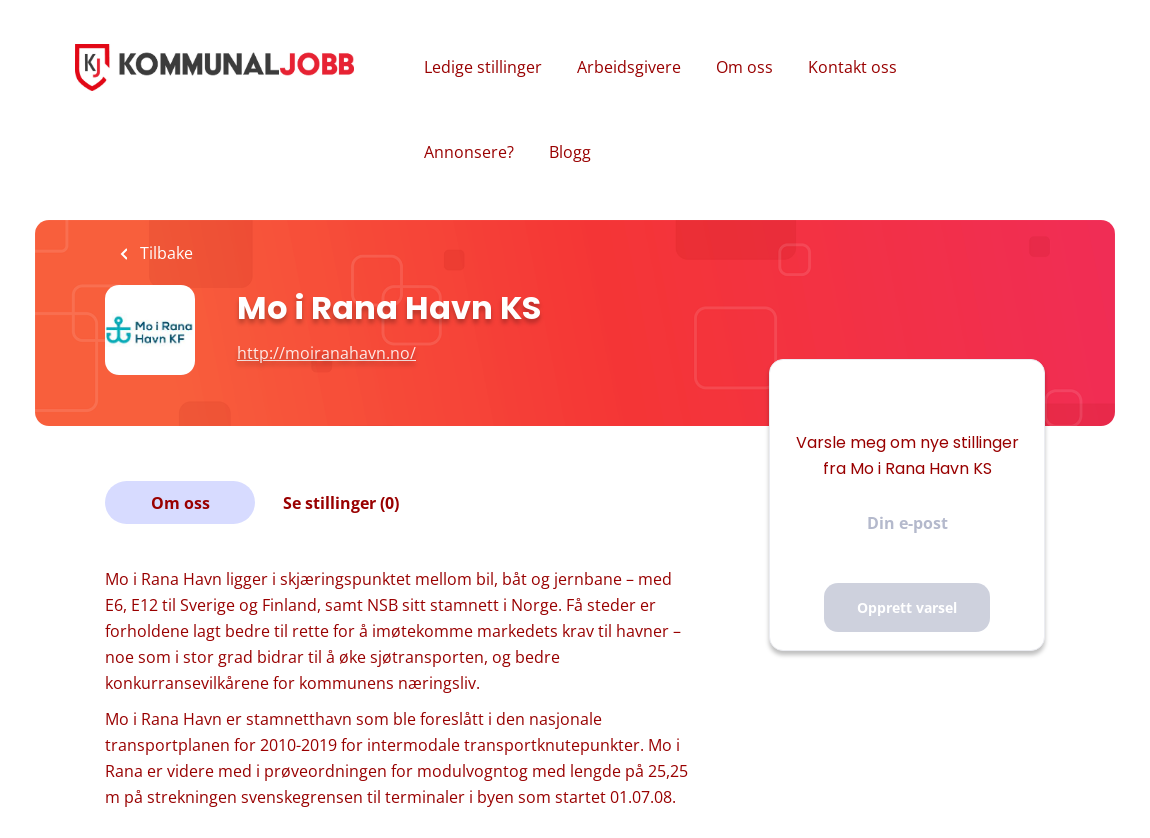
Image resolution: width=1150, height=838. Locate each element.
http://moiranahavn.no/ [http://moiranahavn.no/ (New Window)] (326, 353)
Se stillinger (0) (341, 503)
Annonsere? (469, 152)
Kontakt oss (852, 67)
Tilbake (164, 253)
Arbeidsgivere (629, 67)
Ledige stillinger (483, 67)
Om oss (744, 67)
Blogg (570, 152)
